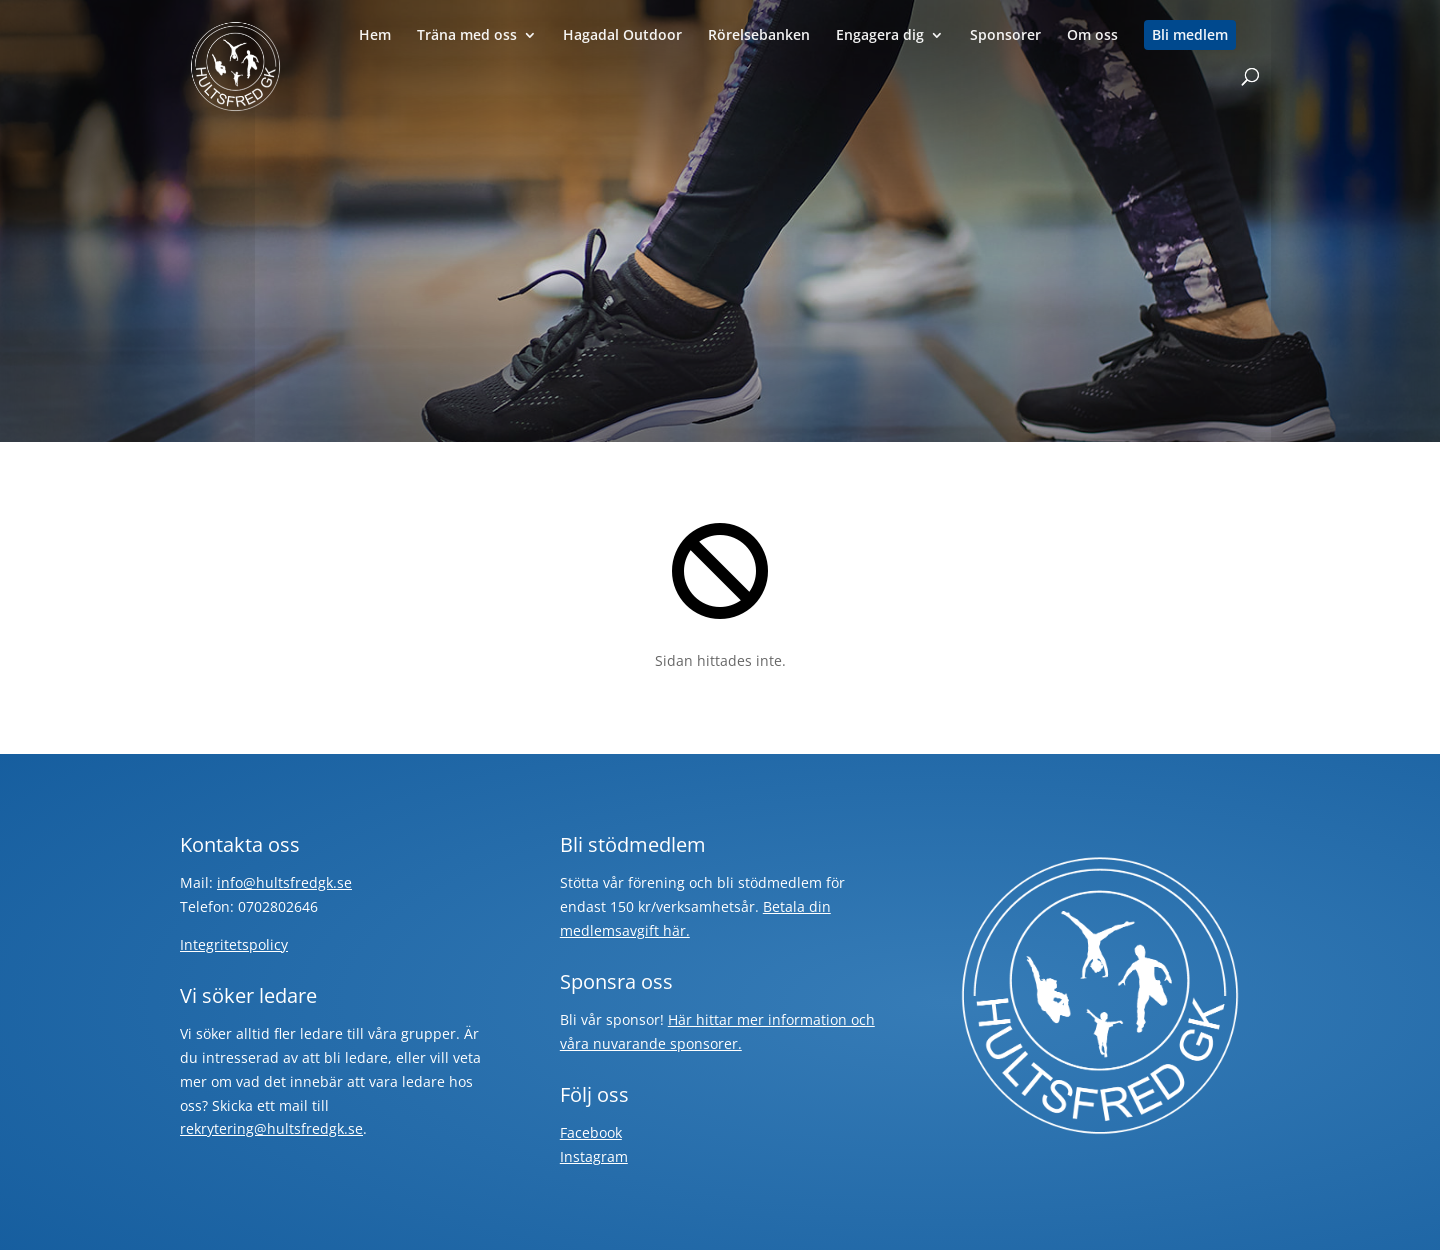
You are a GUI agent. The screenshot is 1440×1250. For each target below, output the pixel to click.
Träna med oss (467, 36)
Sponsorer (1005, 36)
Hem (375, 36)
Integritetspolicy (234, 944)
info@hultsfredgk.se (284, 882)
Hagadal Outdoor (622, 36)
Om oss (1092, 36)
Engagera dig (880, 36)
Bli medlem (1190, 35)
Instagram (594, 1156)
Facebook (591, 1132)
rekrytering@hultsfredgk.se (271, 1128)
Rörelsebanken (759, 36)
